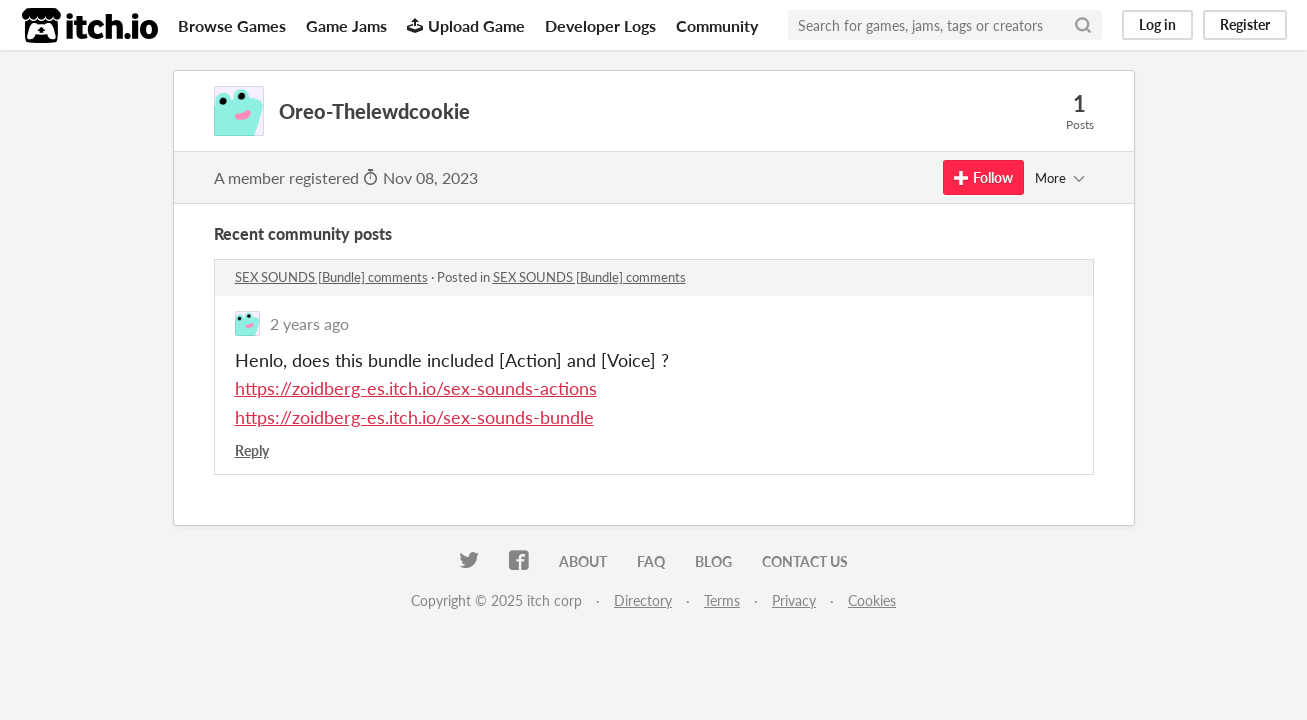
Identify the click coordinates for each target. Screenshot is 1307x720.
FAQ (651, 561)
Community (717, 25)
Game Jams (346, 25)
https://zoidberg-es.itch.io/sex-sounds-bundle (414, 417)
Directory (643, 600)
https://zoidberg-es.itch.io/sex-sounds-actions (416, 388)
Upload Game (466, 25)
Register (1245, 24)
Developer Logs (600, 25)
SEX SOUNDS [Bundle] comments (331, 277)
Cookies (872, 600)
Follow (983, 177)
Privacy (794, 600)
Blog (713, 561)
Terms (722, 600)
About (583, 561)
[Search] (1083, 25)
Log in (1157, 24)
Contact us (805, 561)
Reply (252, 450)
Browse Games (232, 25)
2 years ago (309, 323)
